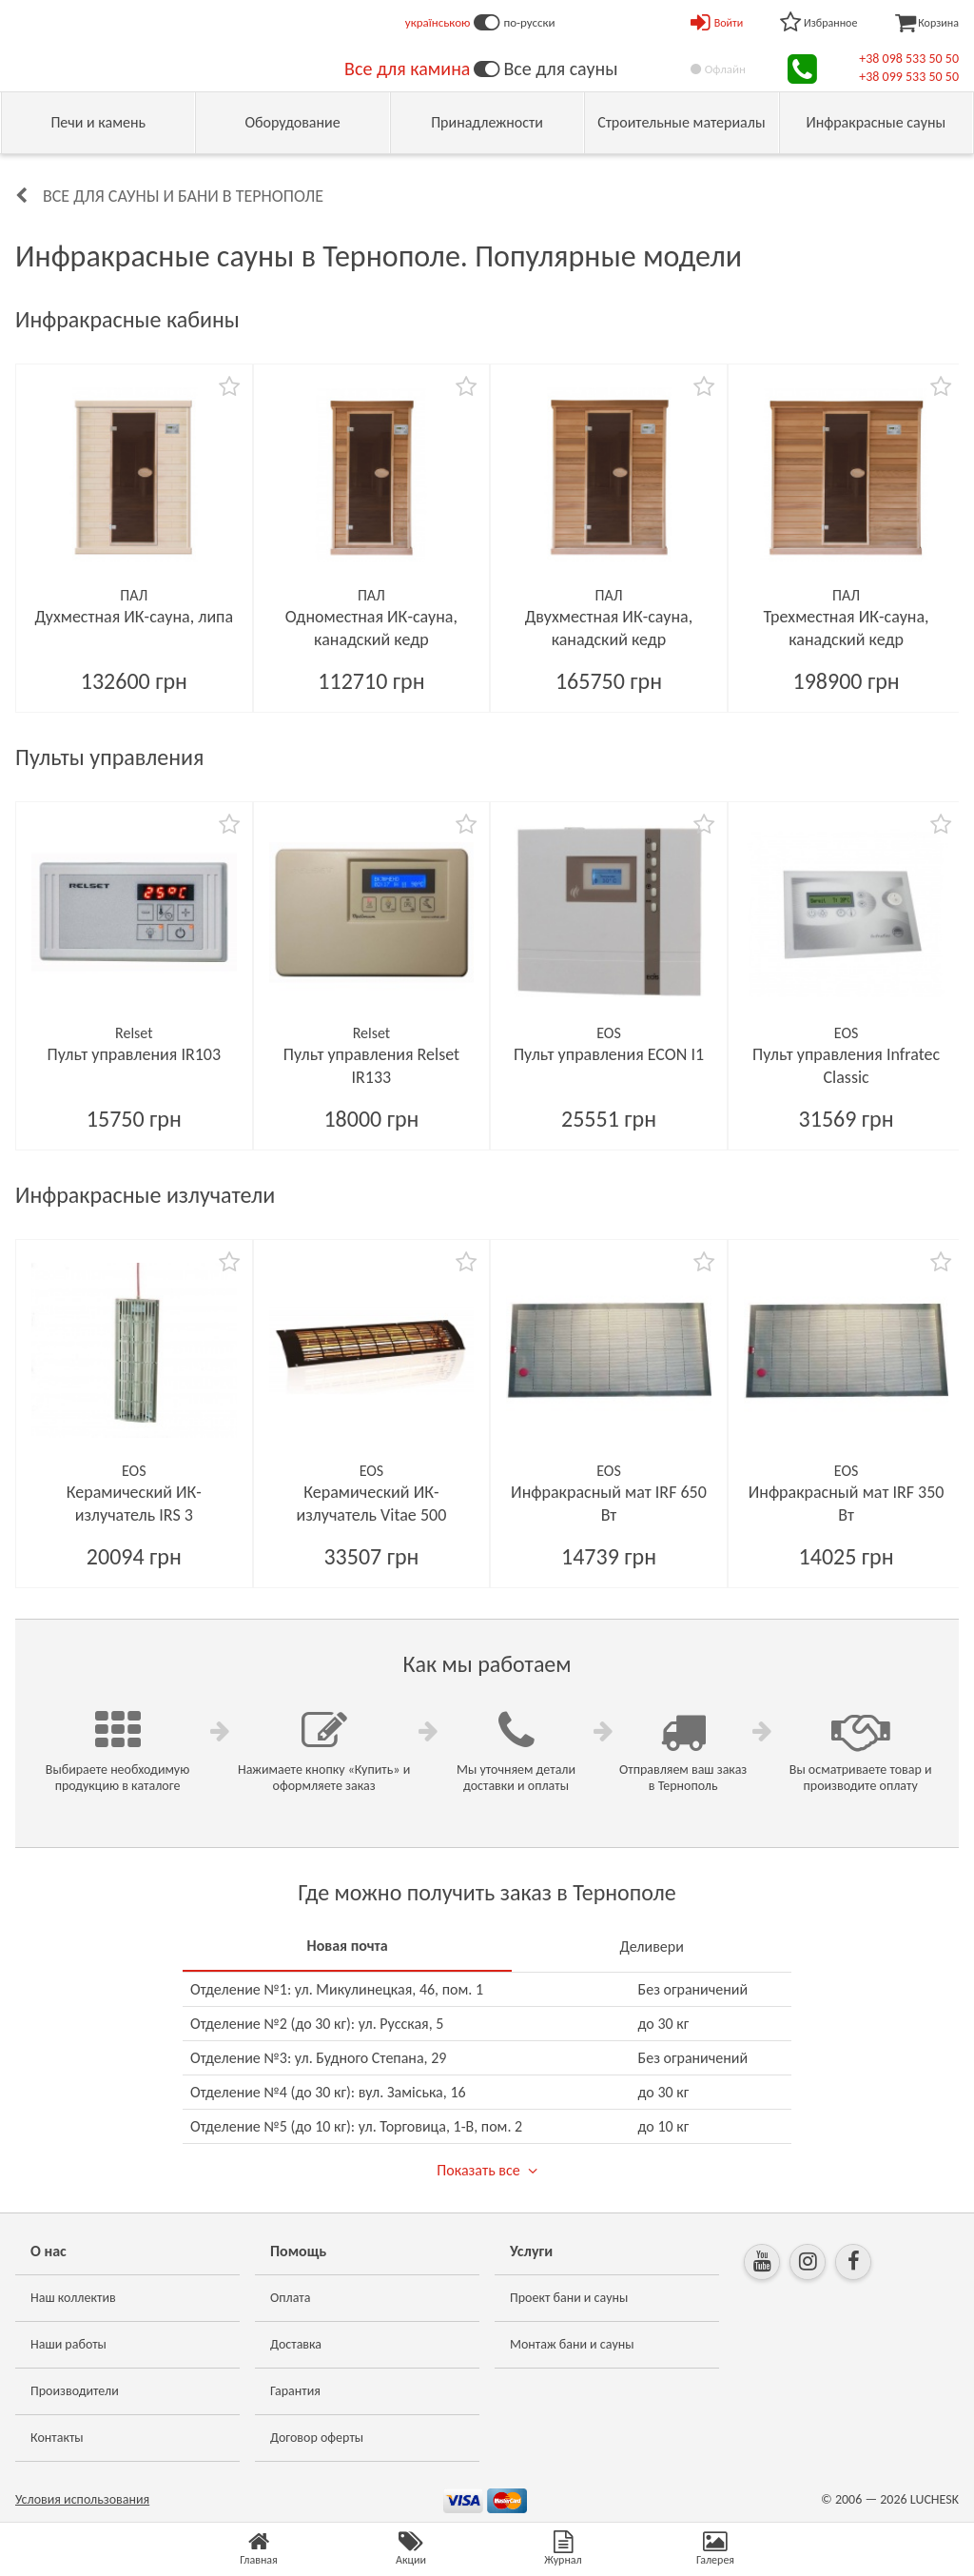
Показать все (478, 2170)
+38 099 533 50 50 (909, 77)
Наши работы (68, 2344)
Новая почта (347, 1946)
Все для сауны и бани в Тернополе (183, 196)
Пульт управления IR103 (135, 1054)
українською (438, 22)
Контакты (57, 2437)
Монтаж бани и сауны (572, 2344)
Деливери (651, 1946)
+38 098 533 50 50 (909, 58)
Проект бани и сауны (569, 2298)
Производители (74, 2391)
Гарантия (295, 2391)
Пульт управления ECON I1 (609, 1054)
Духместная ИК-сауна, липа (133, 616)
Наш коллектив (73, 2298)
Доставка (295, 2344)
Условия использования (82, 2499)
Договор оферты (316, 2437)
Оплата (290, 2298)
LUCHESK (934, 2499)
